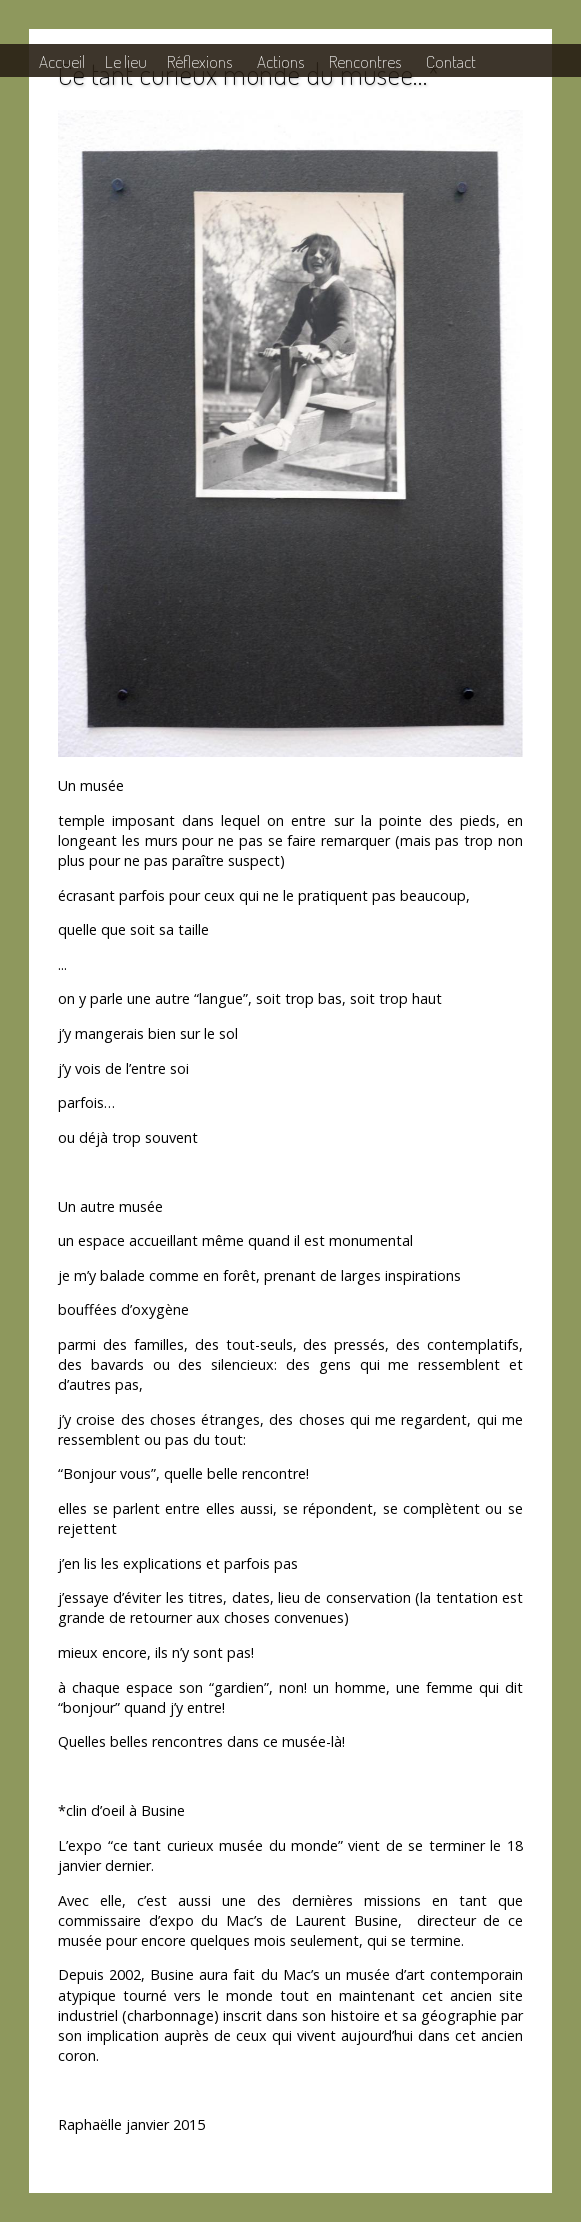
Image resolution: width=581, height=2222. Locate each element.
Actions (280, 61)
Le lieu (126, 61)
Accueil (62, 61)
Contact (451, 61)
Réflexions (199, 61)
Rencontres (365, 61)
